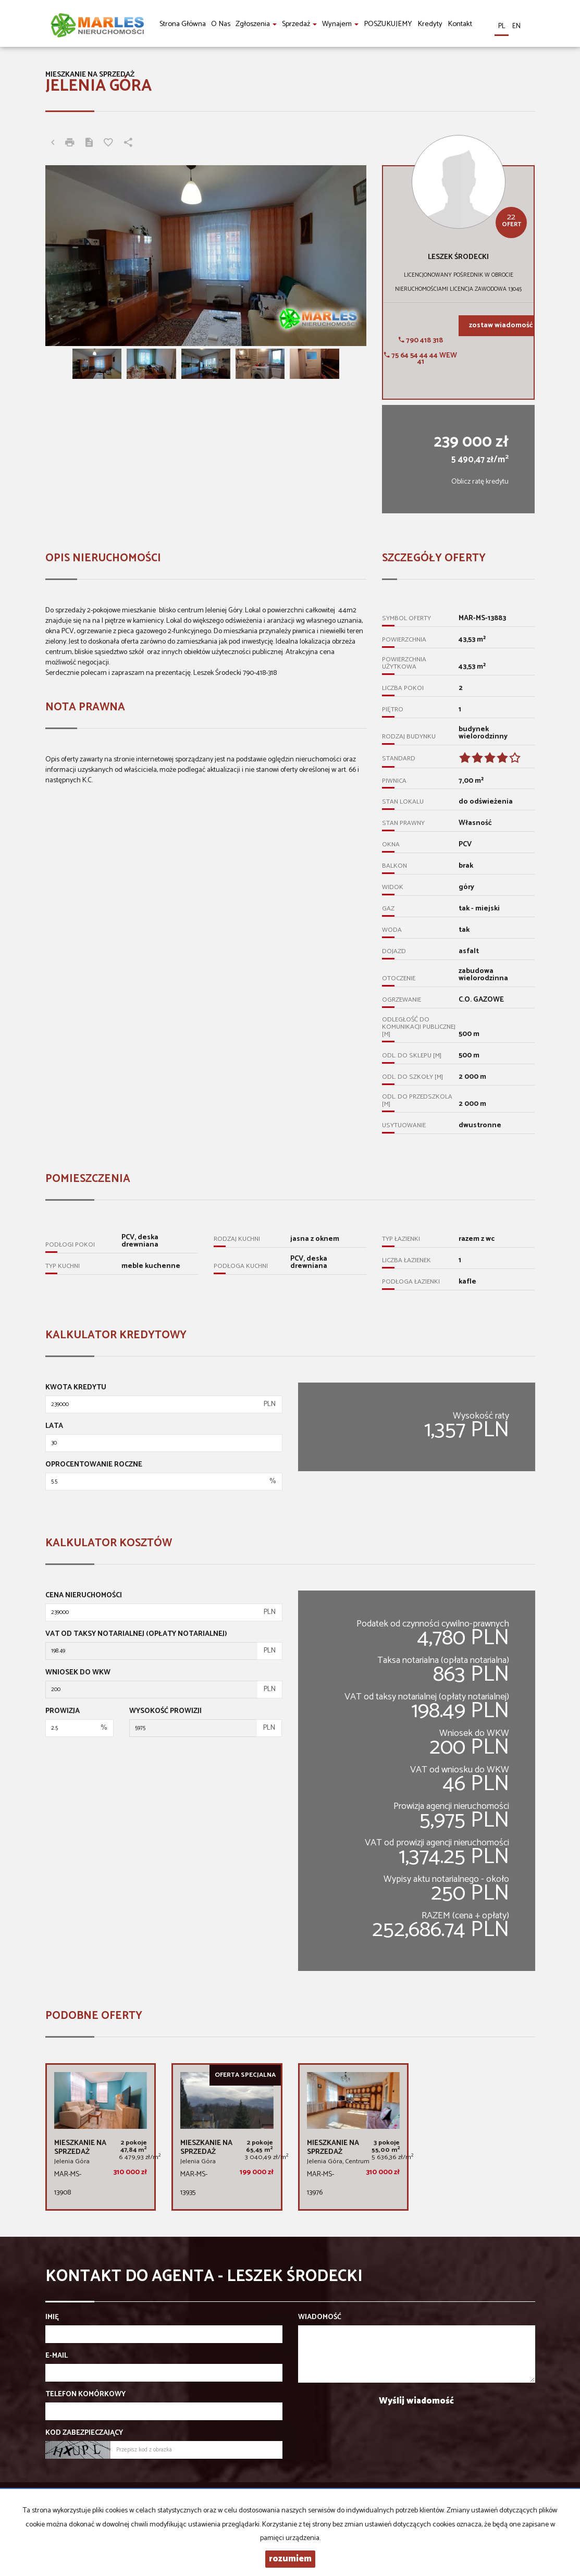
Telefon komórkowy (85, 2394)
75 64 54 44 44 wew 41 (420, 359)
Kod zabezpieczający (84, 2433)
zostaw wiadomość (501, 325)
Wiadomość (319, 2317)
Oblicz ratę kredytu (480, 482)
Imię (52, 2317)
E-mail (56, 2356)
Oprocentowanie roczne (93, 1465)
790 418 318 (421, 341)
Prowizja (62, 1711)
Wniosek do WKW (77, 1673)
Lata (54, 1426)
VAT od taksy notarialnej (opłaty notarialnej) (136, 1634)
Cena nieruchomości (83, 1596)
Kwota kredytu (75, 1388)
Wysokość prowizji (165, 1711)
